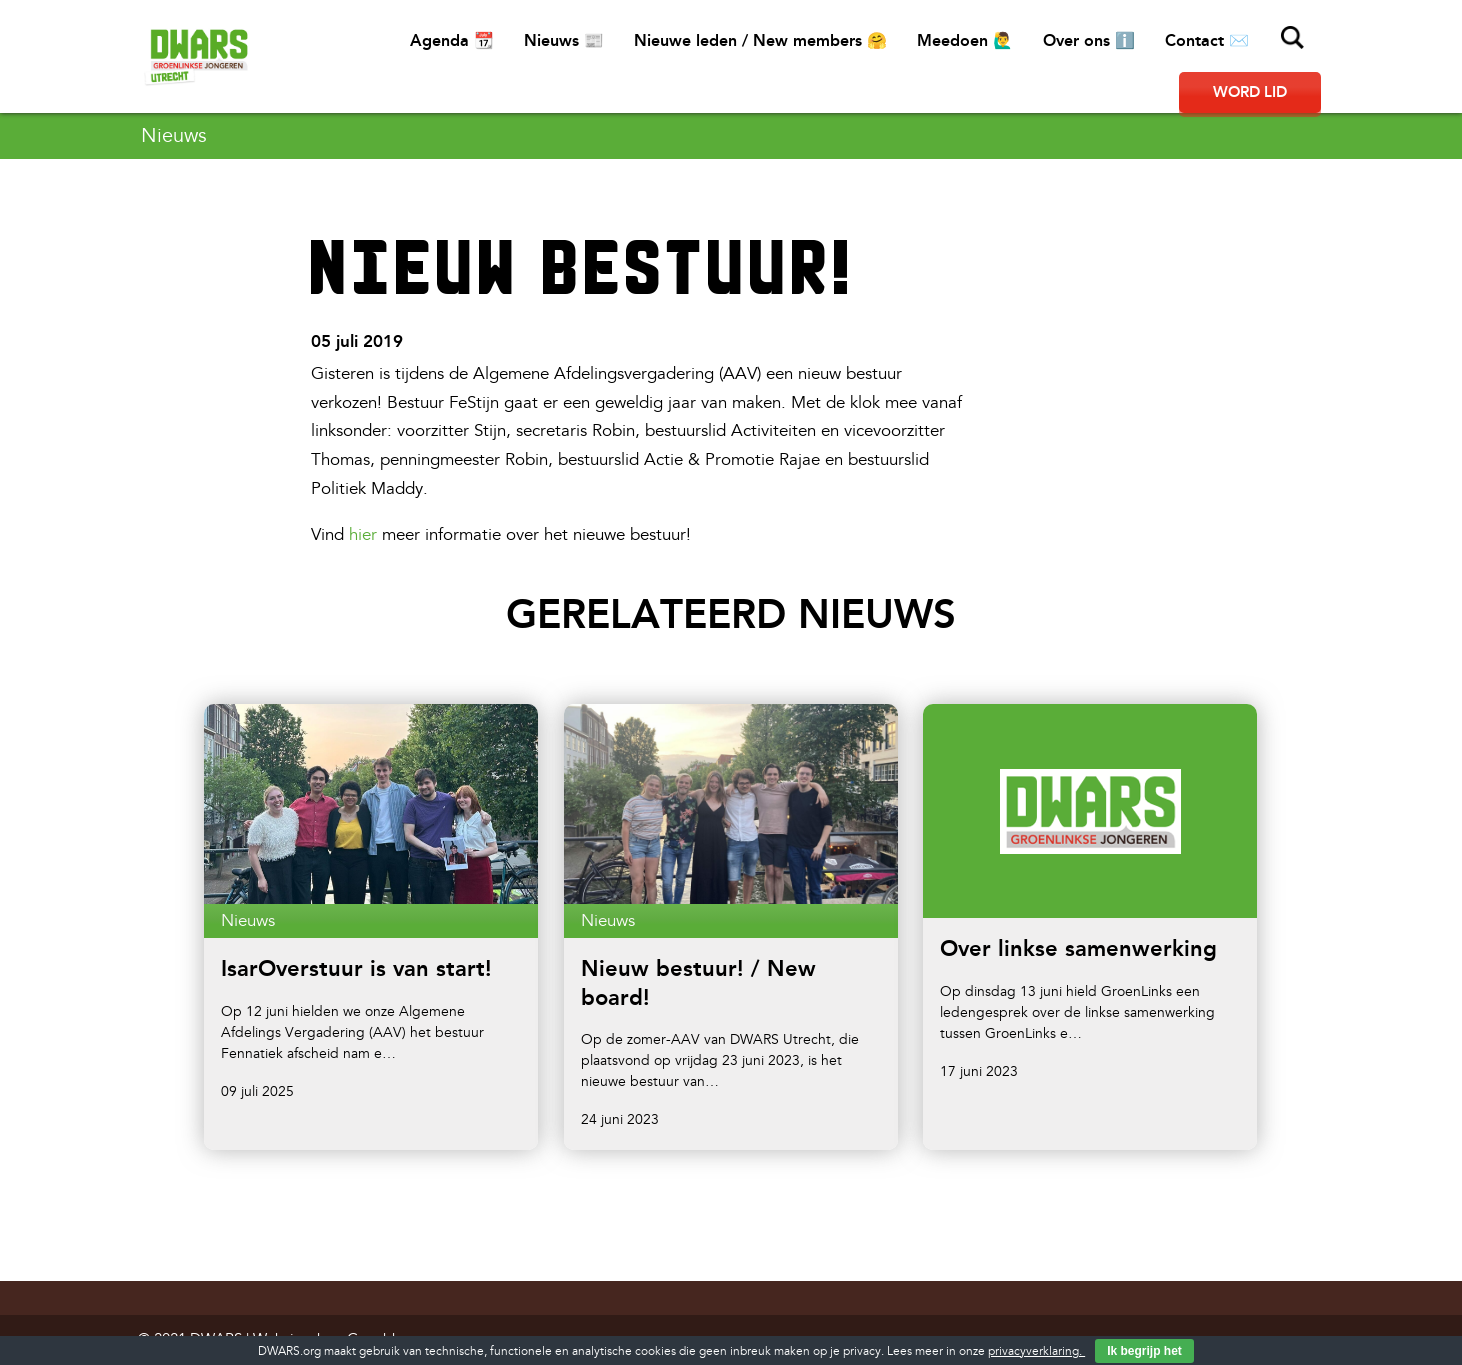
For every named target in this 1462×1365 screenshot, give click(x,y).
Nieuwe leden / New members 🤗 (760, 40)
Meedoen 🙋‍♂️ (965, 40)
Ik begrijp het (1144, 1351)
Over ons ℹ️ (1089, 40)
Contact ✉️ (1207, 40)
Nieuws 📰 (564, 40)
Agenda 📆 (452, 40)
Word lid (1250, 92)
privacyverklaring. (1036, 1351)
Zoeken (1293, 38)
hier (363, 534)
